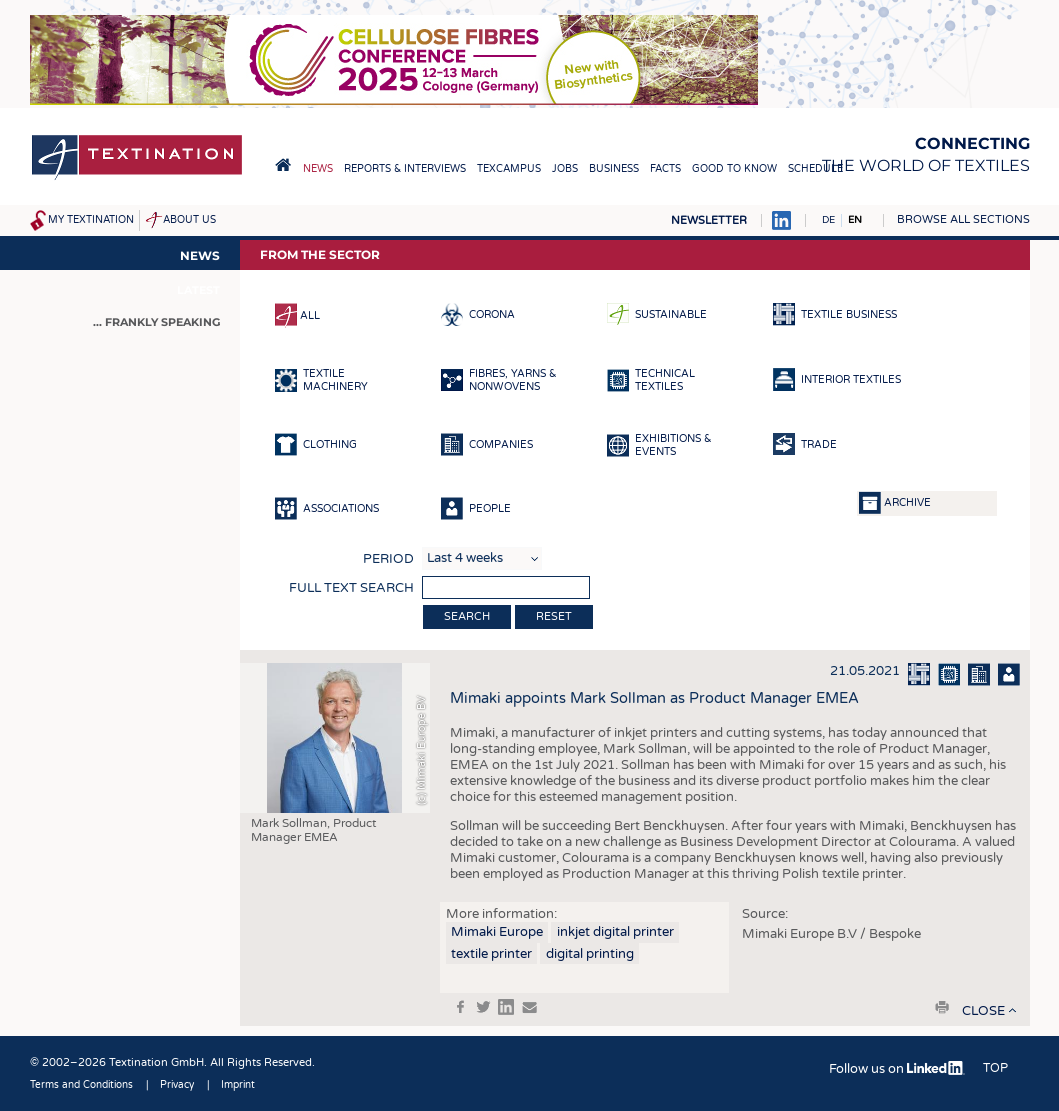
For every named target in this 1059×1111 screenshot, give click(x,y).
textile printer (491, 954)
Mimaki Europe (497, 932)
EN (855, 220)
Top (995, 1068)
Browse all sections (963, 219)
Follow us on (896, 1069)
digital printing (590, 954)
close (983, 1011)
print (942, 1007)
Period (388, 559)
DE (828, 220)
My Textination (91, 220)
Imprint (238, 1085)
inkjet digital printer (615, 932)
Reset (554, 616)
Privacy (177, 1085)
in (506, 1007)
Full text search (351, 588)
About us (189, 220)
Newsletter (709, 220)
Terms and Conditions (81, 1085)
